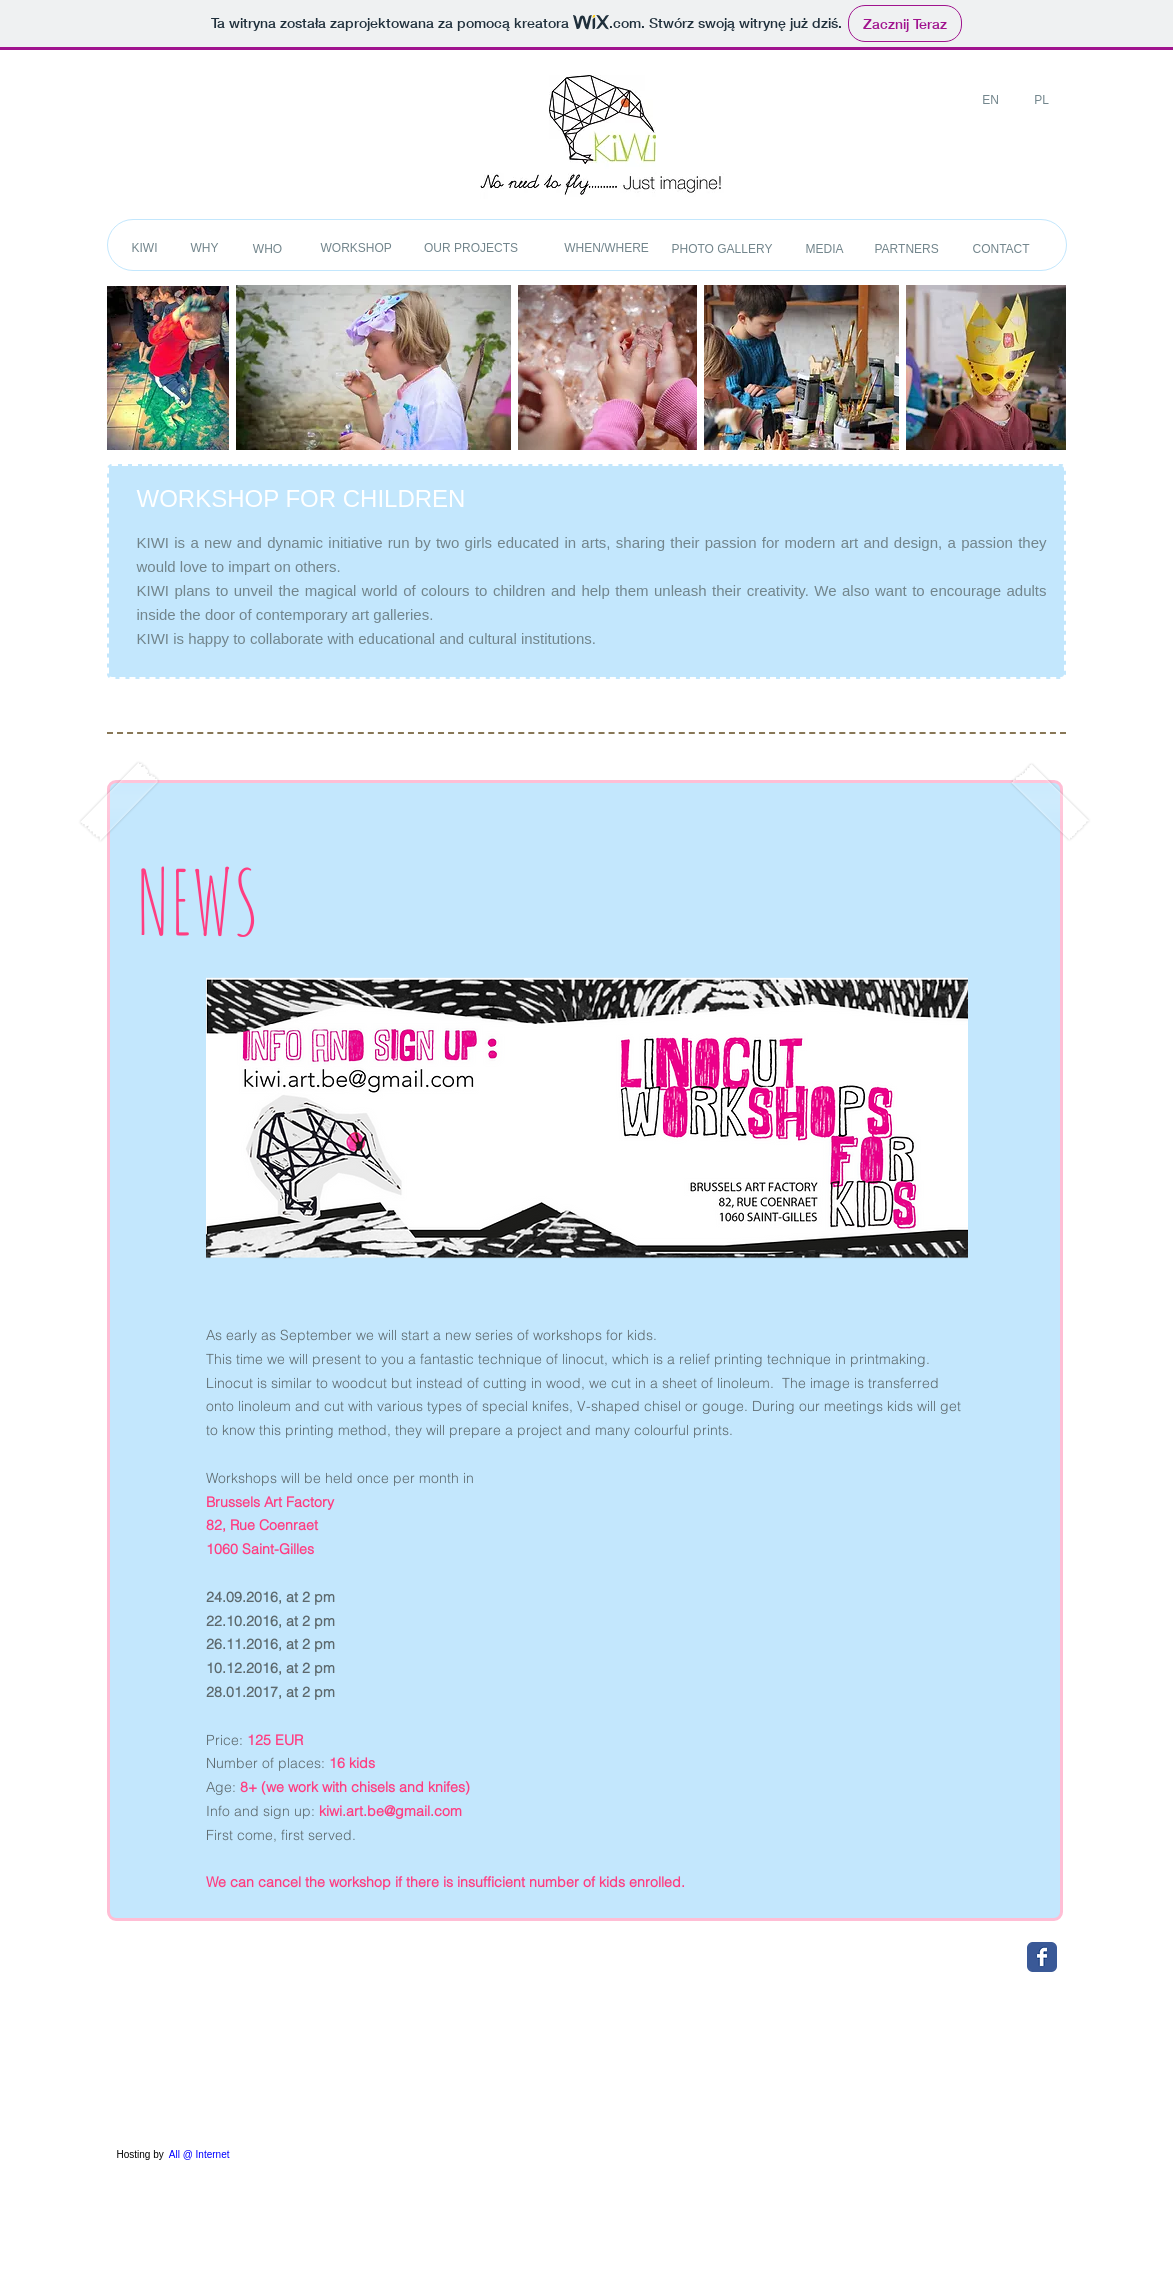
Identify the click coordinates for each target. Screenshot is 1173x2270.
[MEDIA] (825, 249)
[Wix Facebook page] (1042, 1957)
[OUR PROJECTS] (471, 248)
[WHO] (268, 249)
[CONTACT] (1001, 249)
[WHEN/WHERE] (607, 248)
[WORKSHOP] (356, 248)
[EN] (991, 100)
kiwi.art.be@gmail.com (390, 1811)
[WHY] (205, 248)
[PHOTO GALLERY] (722, 249)
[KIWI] (145, 248)
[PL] (1042, 100)
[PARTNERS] (907, 249)
